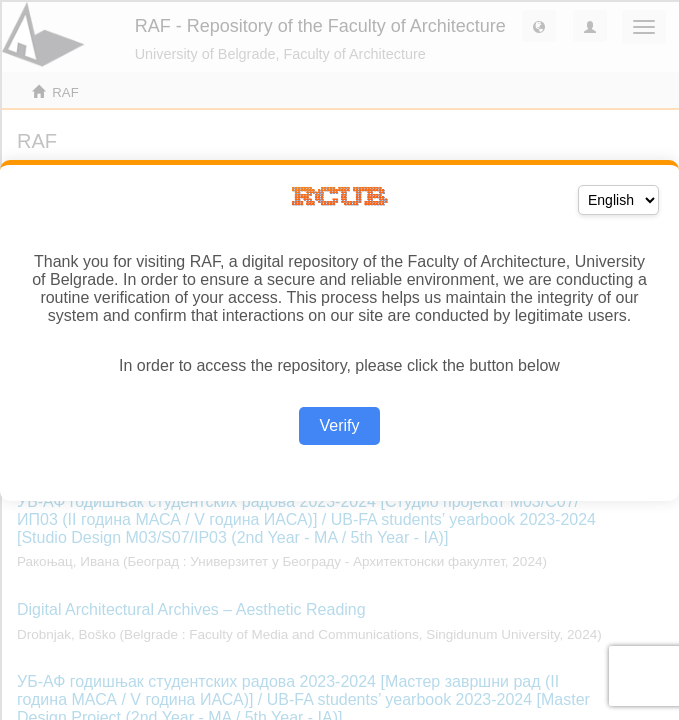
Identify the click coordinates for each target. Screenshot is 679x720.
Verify (339, 425)
